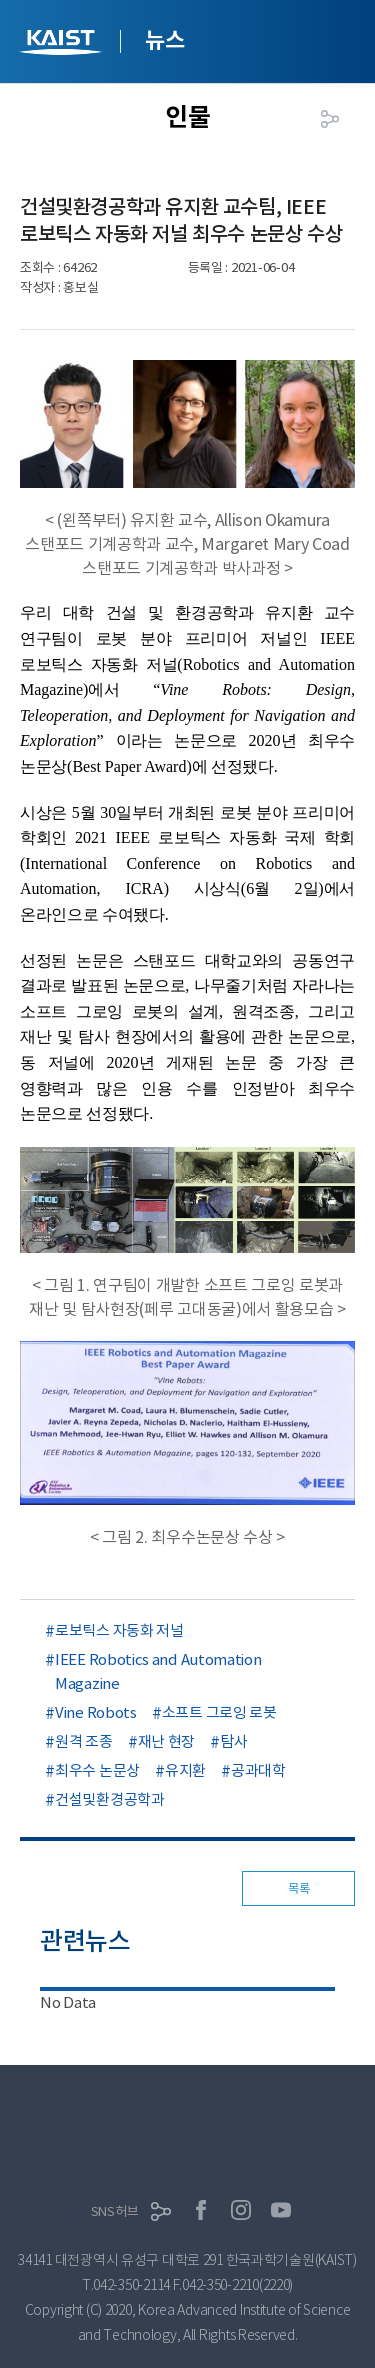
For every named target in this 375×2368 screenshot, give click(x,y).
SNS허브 (115, 2211)
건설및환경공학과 (110, 1799)
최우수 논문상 (97, 1770)
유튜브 (281, 2210)
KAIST (63, 44)
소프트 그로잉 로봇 (219, 1712)
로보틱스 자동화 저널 (119, 1630)
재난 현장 (167, 1741)
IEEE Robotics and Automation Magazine (158, 1671)
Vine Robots (96, 1712)
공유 (330, 119)
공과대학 (258, 1770)
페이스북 (201, 2210)
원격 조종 (84, 1741)
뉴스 (164, 40)
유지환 (185, 1770)
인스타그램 (241, 2210)
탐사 (233, 1741)
